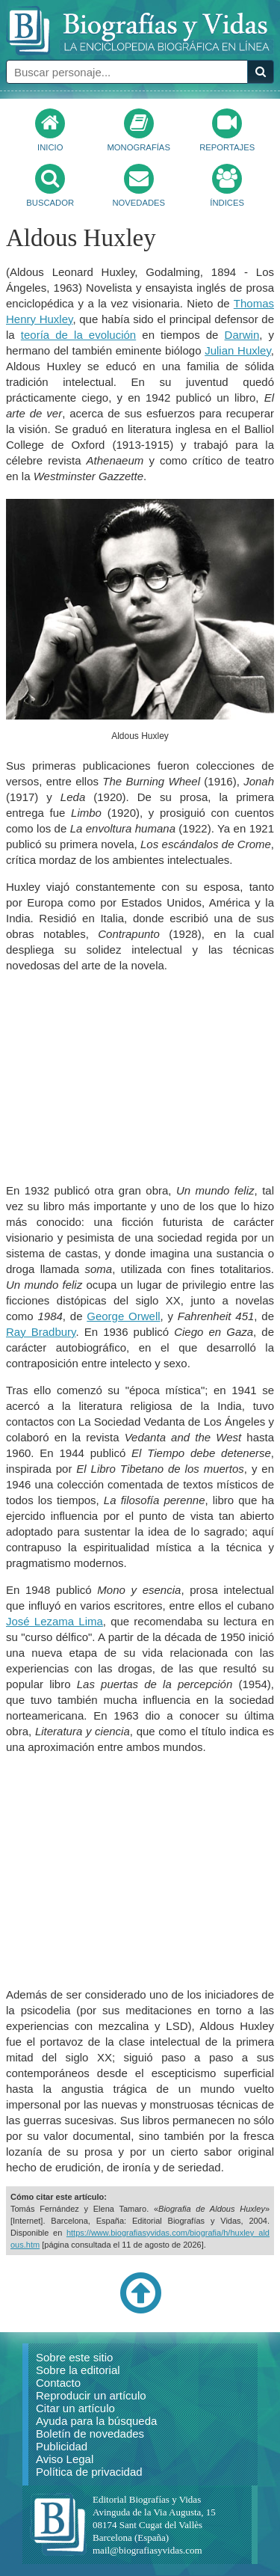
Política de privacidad (89, 2471)
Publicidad (61, 2446)
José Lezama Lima (54, 1621)
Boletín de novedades (90, 2433)
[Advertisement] (140, 1077)
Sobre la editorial (78, 2370)
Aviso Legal (64, 2459)
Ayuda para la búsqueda (96, 2420)
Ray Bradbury (41, 1331)
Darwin (242, 334)
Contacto (58, 2382)
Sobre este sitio (74, 2357)
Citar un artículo (75, 2408)
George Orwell (123, 1316)
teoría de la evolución (78, 334)
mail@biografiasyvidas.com (147, 2550)
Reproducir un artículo (91, 2395)
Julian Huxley (238, 350)
